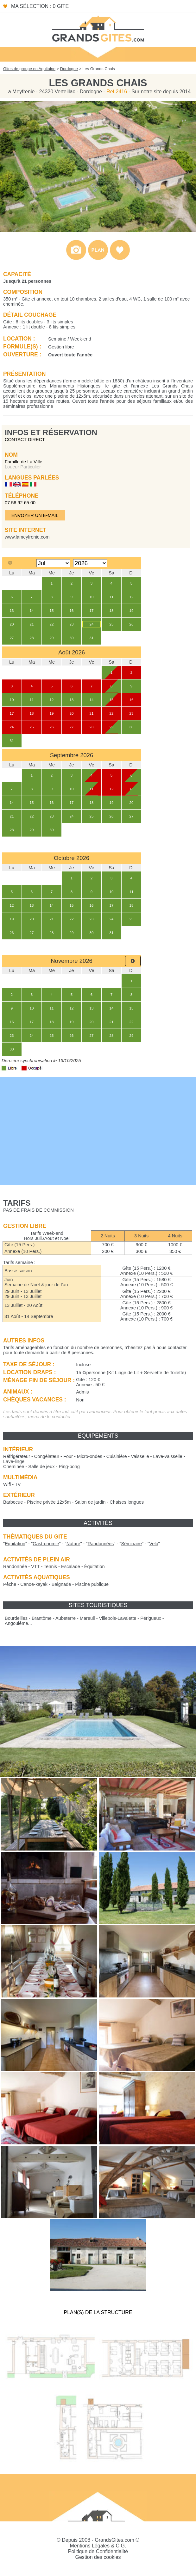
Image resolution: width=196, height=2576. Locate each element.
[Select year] (90, 563)
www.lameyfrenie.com (27, 537)
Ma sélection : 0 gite (40, 6)
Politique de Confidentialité (98, 2551)
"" (15, 1543)
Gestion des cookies (98, 2557)
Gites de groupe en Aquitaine (29, 68)
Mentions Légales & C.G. (98, 2545)
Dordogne (69, 68)
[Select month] (53, 563)
